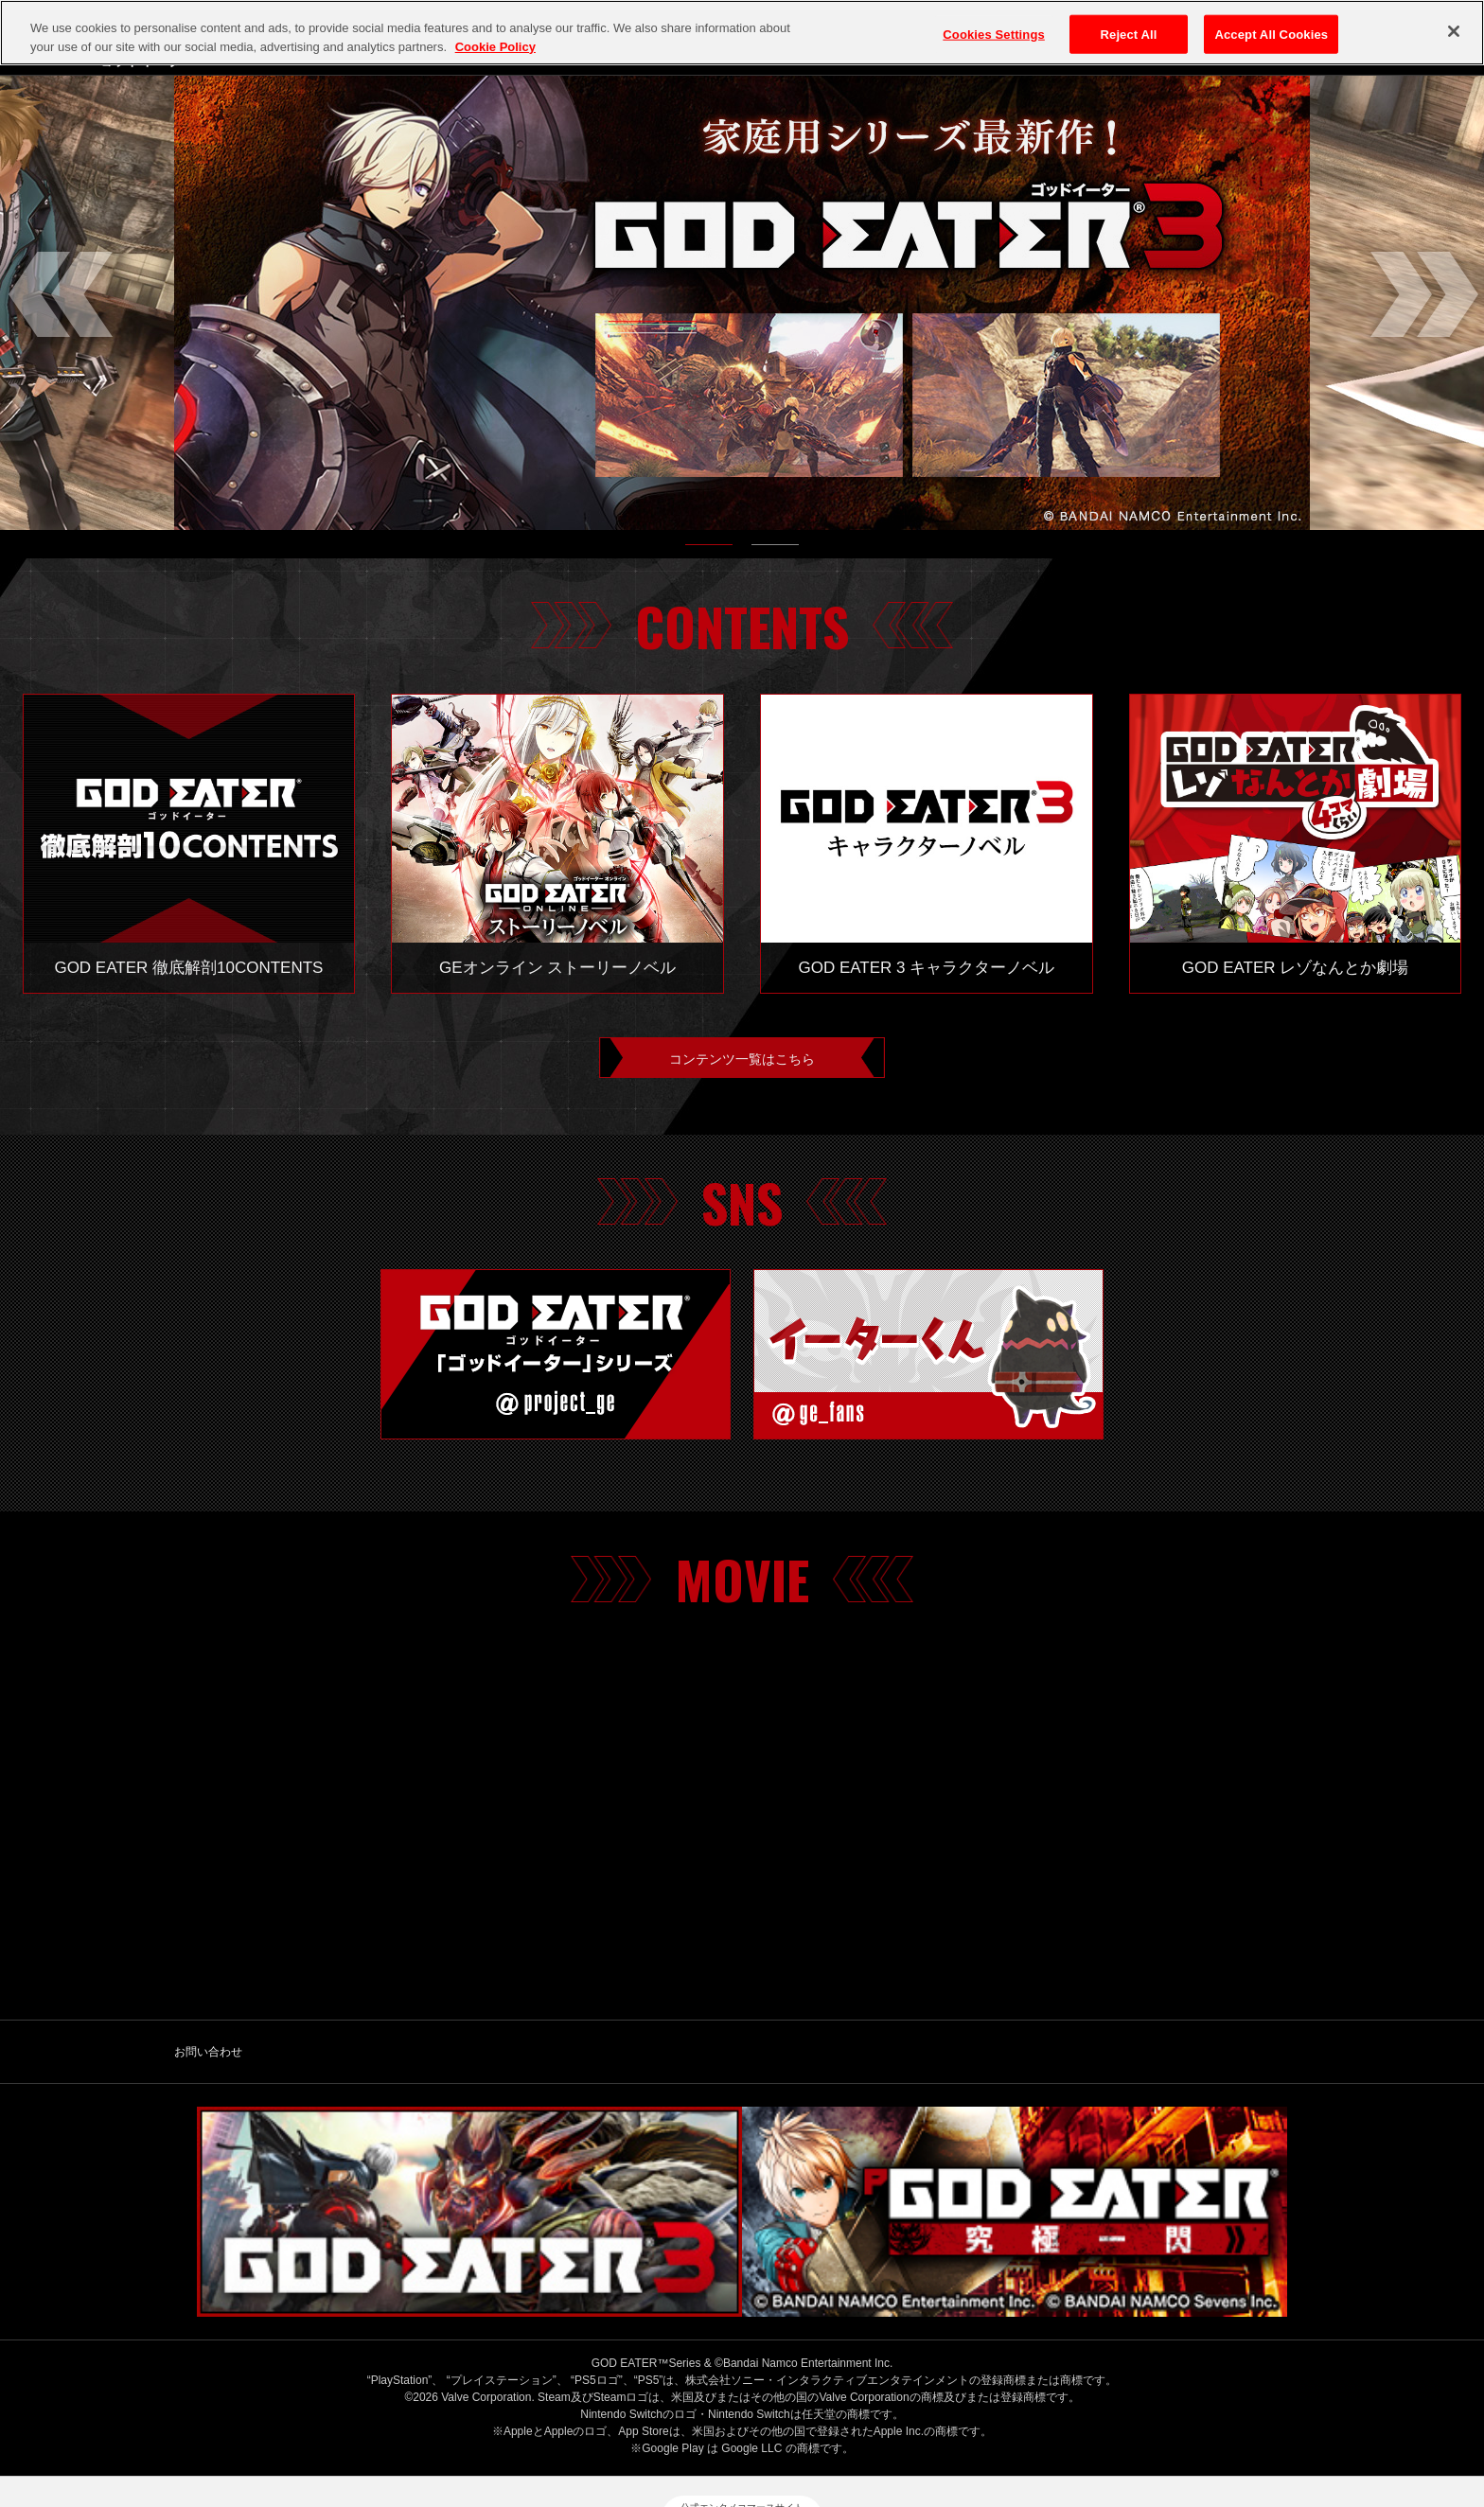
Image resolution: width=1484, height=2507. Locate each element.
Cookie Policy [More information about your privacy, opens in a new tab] (495, 47)
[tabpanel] (742, 303)
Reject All (1129, 33)
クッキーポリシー (752, 2418)
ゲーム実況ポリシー (885, 2418)
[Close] (1454, 31)
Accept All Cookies (1271, 33)
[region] (742, 32)
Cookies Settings (994, 33)
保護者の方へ (1006, 2418)
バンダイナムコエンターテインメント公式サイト (388, 2418)
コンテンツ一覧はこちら (742, 1062)
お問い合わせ (208, 2060)
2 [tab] (775, 549)
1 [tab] (709, 549)
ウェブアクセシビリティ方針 (1151, 2418)
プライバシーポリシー (613, 2418)
